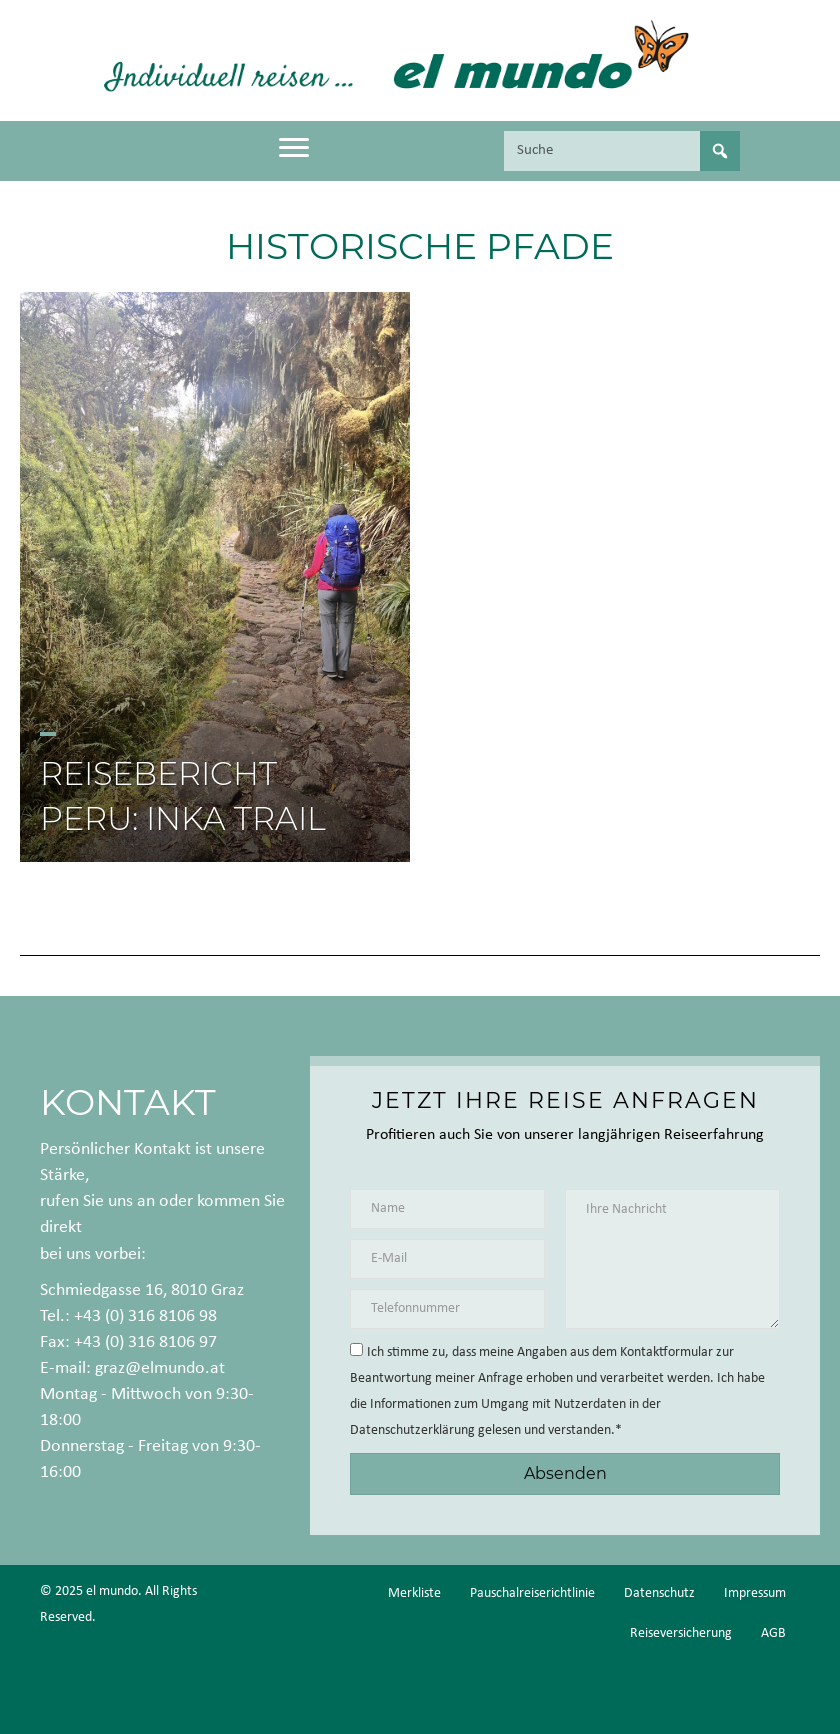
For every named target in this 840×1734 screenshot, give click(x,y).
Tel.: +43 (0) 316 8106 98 (128, 1316)
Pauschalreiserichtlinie (532, 1593)
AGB (773, 1633)
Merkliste (414, 1593)
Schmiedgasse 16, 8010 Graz (142, 1290)
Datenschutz (659, 1593)
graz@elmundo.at (160, 1368)
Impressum (755, 1593)
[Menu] (294, 148)
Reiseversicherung (681, 1633)
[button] (565, 1473)
